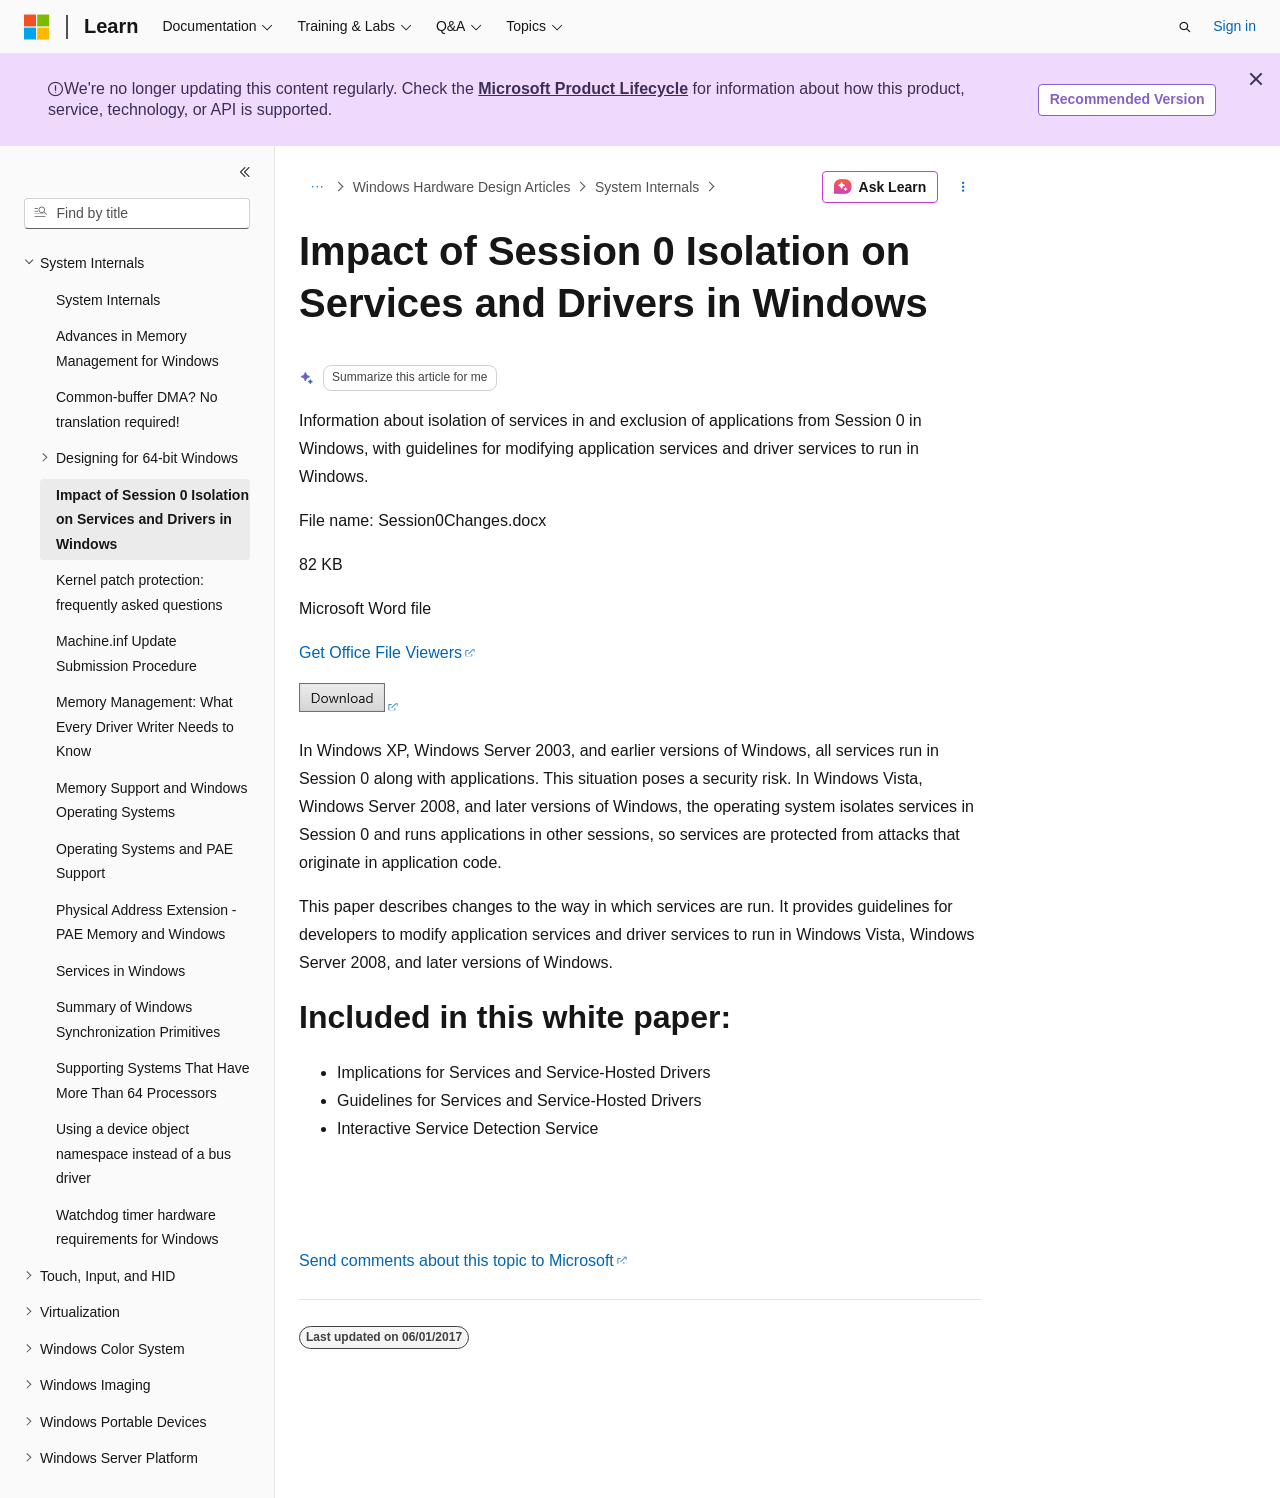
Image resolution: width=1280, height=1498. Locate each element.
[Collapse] (245, 172)
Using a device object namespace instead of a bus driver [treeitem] (143, 1106)
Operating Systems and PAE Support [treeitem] (144, 814)
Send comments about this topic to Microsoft (456, 1260)
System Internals (647, 187)
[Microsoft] (37, 27)
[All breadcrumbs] (316, 187)
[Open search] (1185, 27)
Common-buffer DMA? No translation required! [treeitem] (137, 362)
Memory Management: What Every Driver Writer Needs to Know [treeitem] (145, 679)
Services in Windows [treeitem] (120, 924)
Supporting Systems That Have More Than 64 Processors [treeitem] (153, 1033)
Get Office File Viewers (380, 652)
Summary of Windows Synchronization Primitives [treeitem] (138, 972)
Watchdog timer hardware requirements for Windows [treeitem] (137, 1180)
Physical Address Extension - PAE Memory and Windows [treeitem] (146, 875)
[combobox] (137, 214)
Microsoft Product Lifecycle (583, 88)
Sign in (1234, 26)
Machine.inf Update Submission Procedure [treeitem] (126, 606)
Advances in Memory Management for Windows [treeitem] (137, 301)
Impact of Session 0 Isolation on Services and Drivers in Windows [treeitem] (152, 472)
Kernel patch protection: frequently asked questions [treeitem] (139, 545)
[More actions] (963, 187)
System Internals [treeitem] (108, 253)
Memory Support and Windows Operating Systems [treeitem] (151, 753)
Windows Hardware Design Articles (462, 187)
